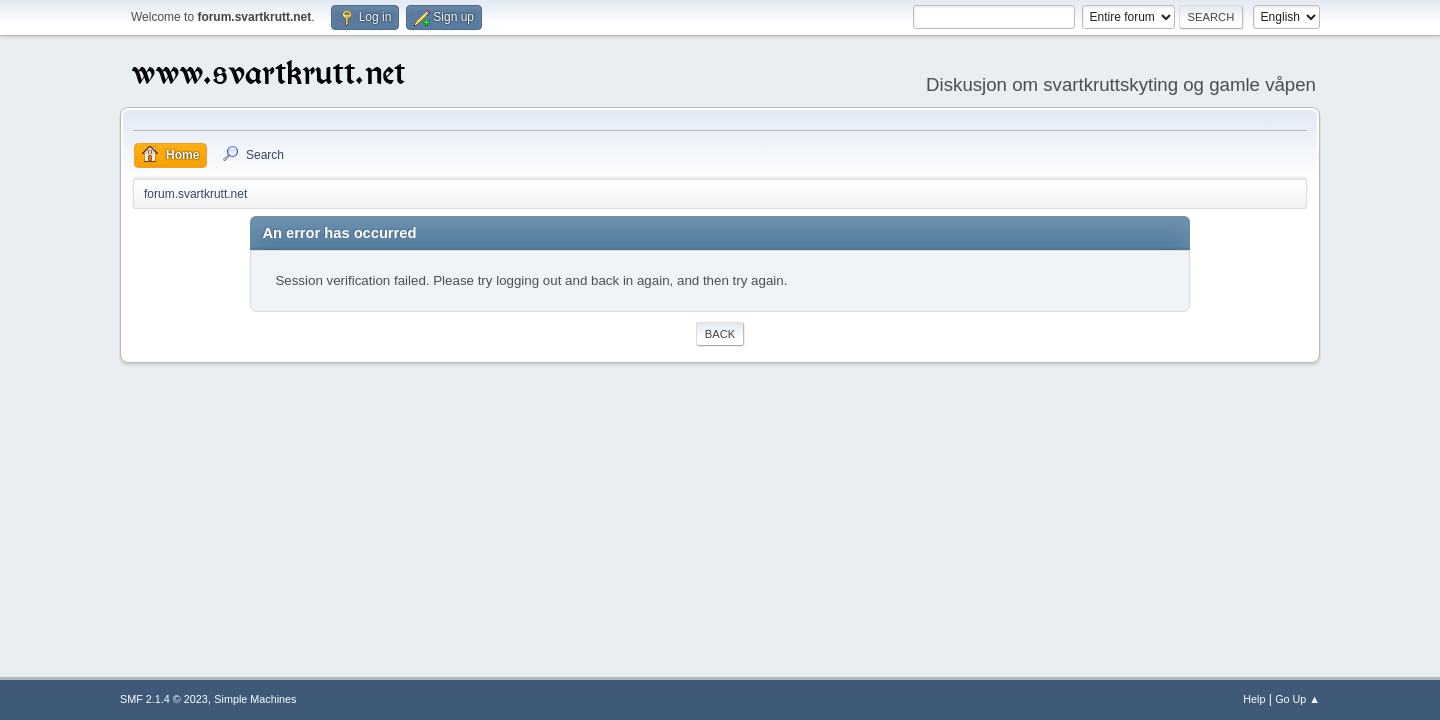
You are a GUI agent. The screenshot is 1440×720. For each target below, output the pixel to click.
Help (1254, 699)
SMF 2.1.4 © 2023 (164, 699)
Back (720, 334)
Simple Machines (255, 699)
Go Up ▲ (1297, 699)
